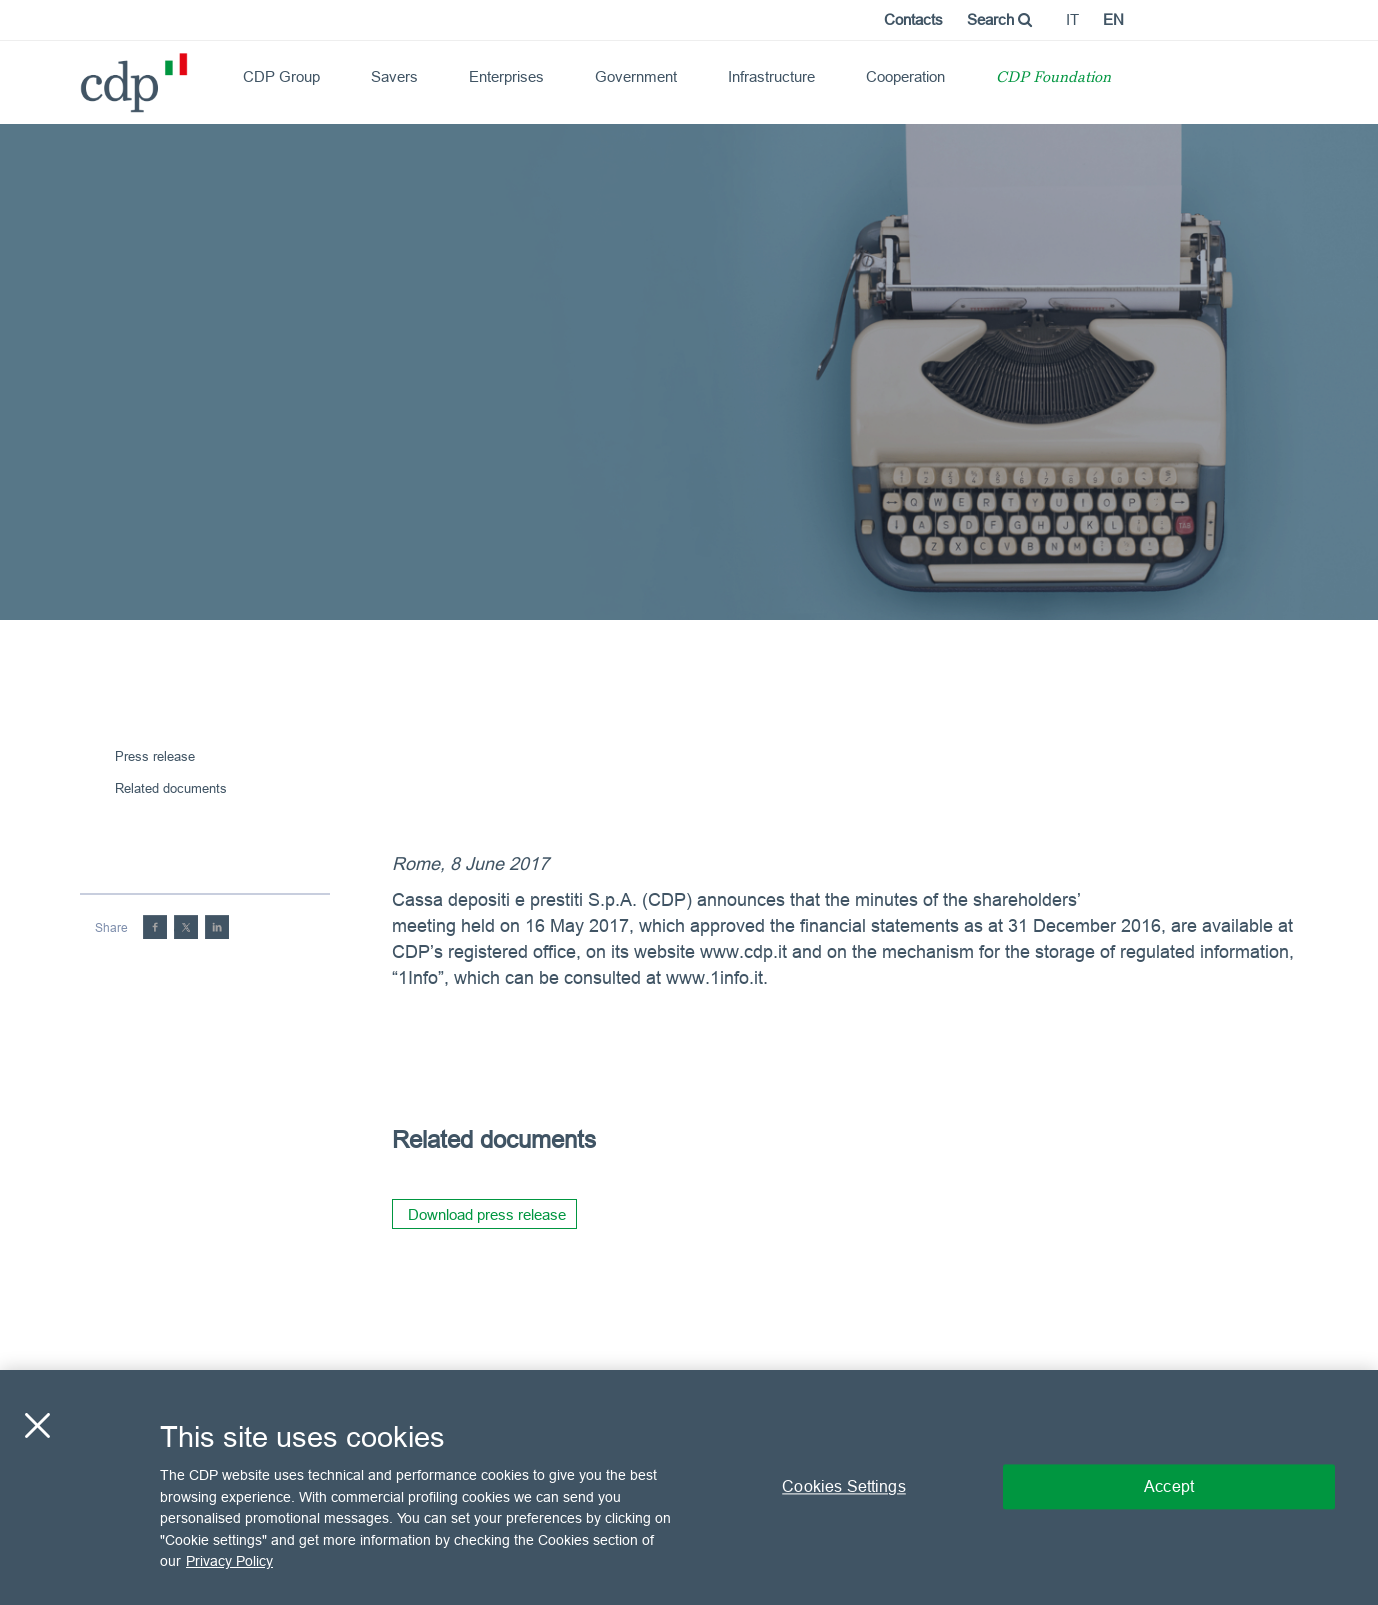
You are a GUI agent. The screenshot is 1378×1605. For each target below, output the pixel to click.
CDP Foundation (1053, 78)
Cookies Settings (844, 1487)
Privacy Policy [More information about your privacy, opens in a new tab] (229, 1561)
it (1072, 19)
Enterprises (506, 76)
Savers (394, 76)
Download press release (487, 1214)
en (1113, 19)
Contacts (913, 19)
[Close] (37, 1426)
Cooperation (905, 76)
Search (999, 19)
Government (636, 76)
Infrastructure (771, 76)
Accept (1169, 1487)
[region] (689, 1487)
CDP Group (281, 76)
